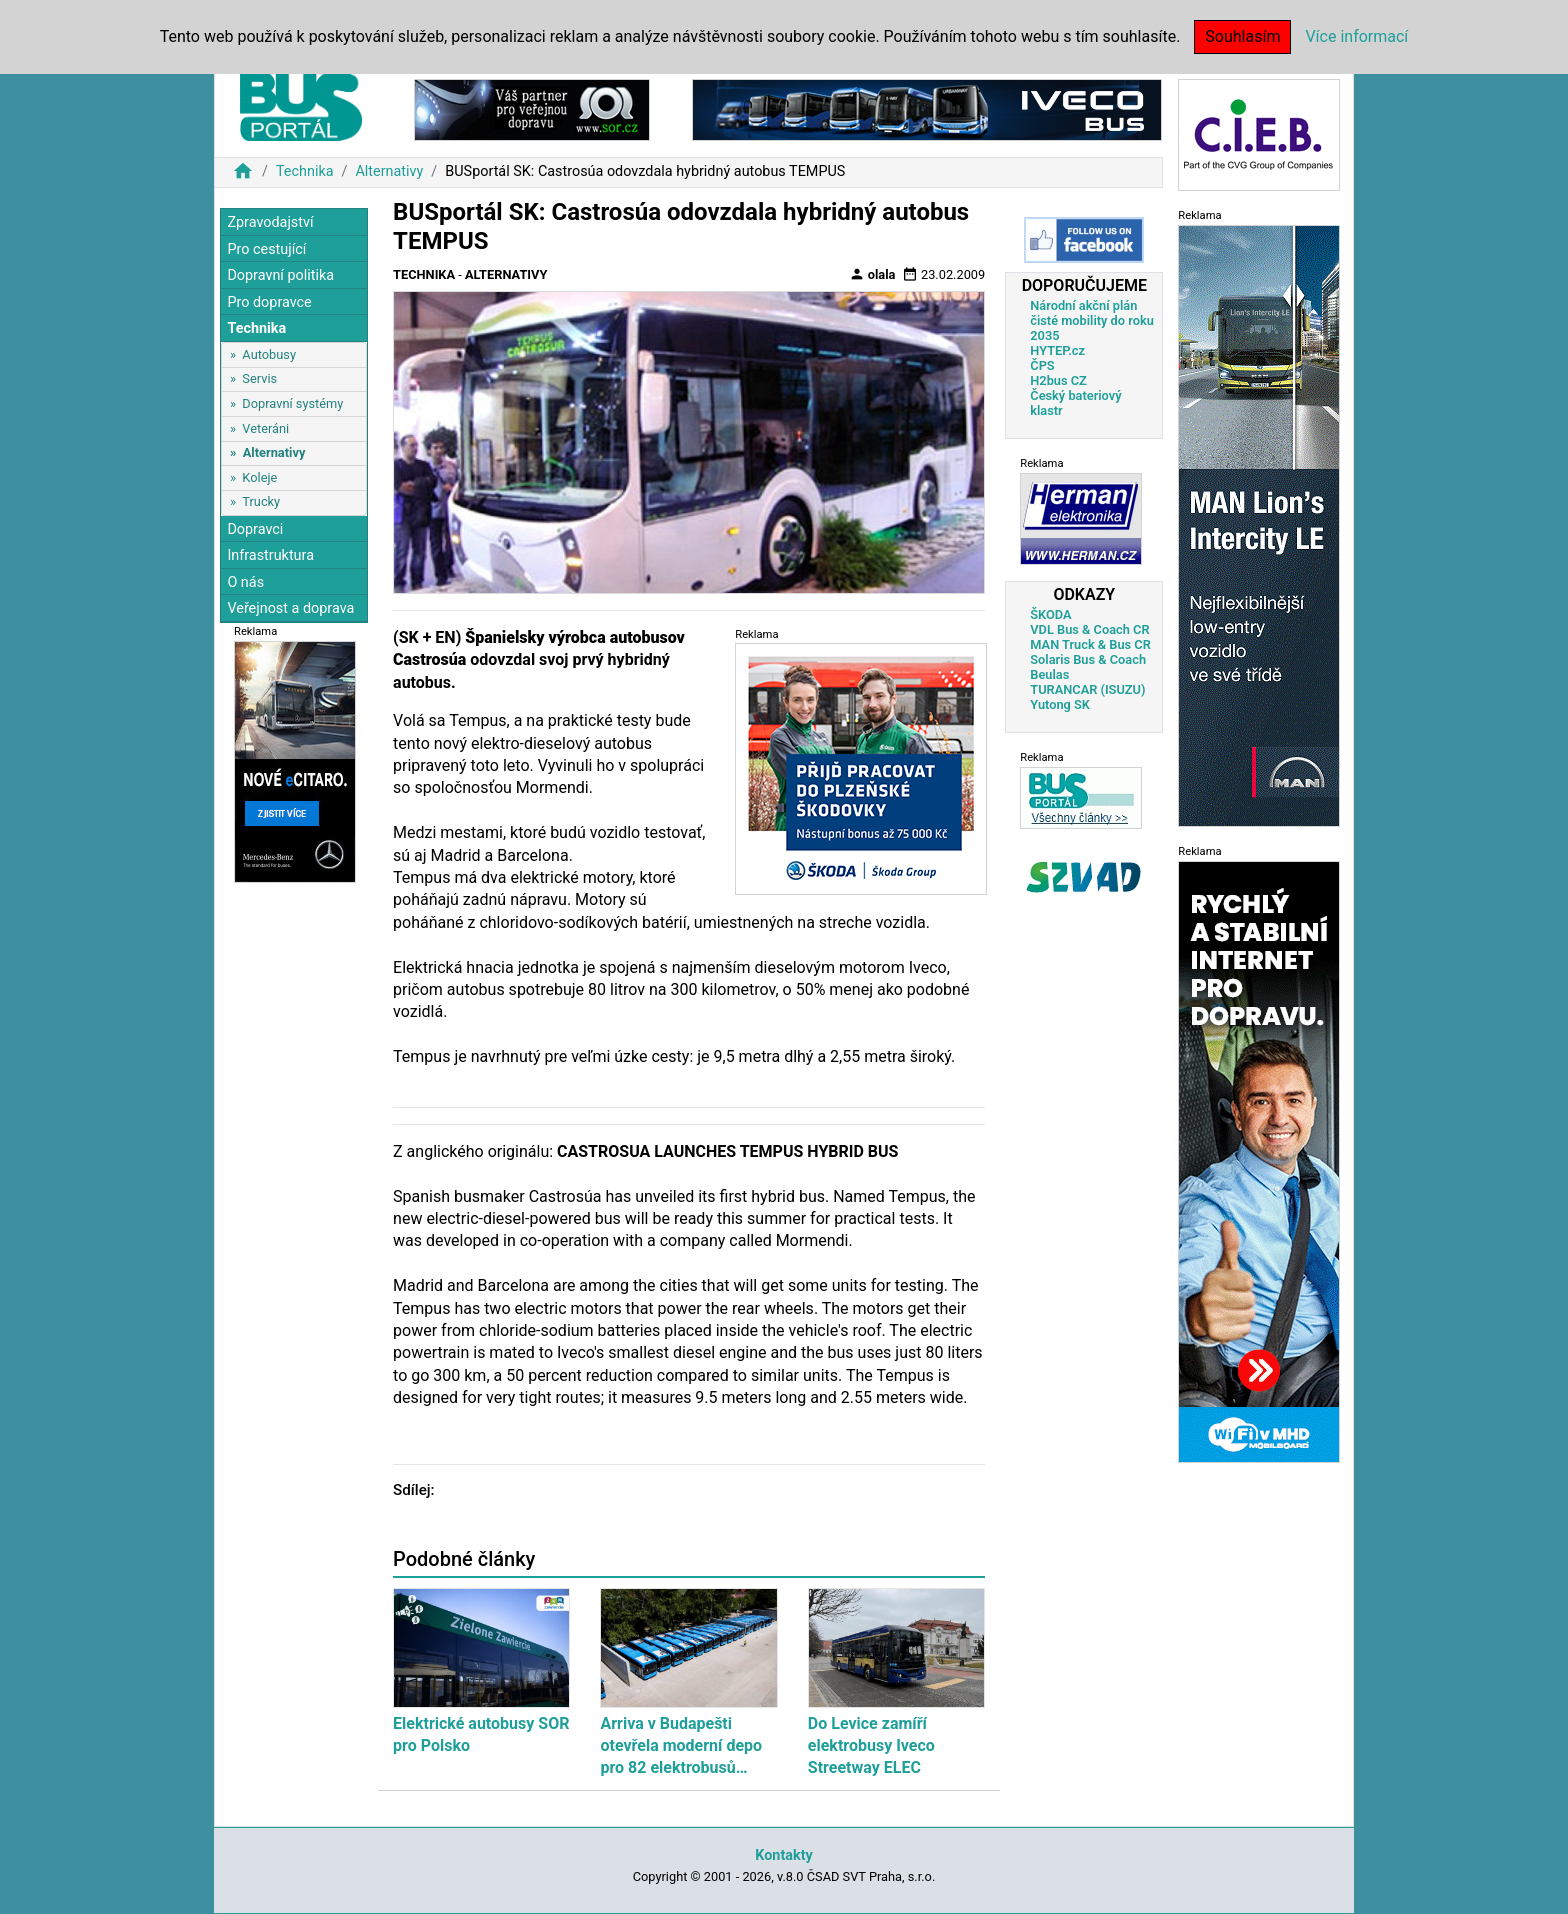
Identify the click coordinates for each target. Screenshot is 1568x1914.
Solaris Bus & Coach (1088, 659)
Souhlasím (1242, 36)
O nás (245, 582)
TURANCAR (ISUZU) (1087, 689)
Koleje (259, 477)
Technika (305, 171)
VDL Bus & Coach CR (1089, 629)
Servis (259, 378)
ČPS (1042, 365)
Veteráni (265, 428)
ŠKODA (1050, 614)
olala (872, 274)
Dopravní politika (280, 275)
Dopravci (255, 529)
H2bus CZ (1058, 380)
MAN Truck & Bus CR (1090, 644)
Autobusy (269, 354)
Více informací (1356, 36)
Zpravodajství (270, 222)
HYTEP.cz (1057, 350)
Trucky (261, 501)
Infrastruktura (270, 555)
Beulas (1049, 674)
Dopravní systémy (292, 403)
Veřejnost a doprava (290, 608)
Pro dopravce (269, 302)
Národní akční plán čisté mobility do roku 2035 (1092, 320)
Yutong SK (1060, 704)
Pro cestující (266, 249)
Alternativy (389, 171)
